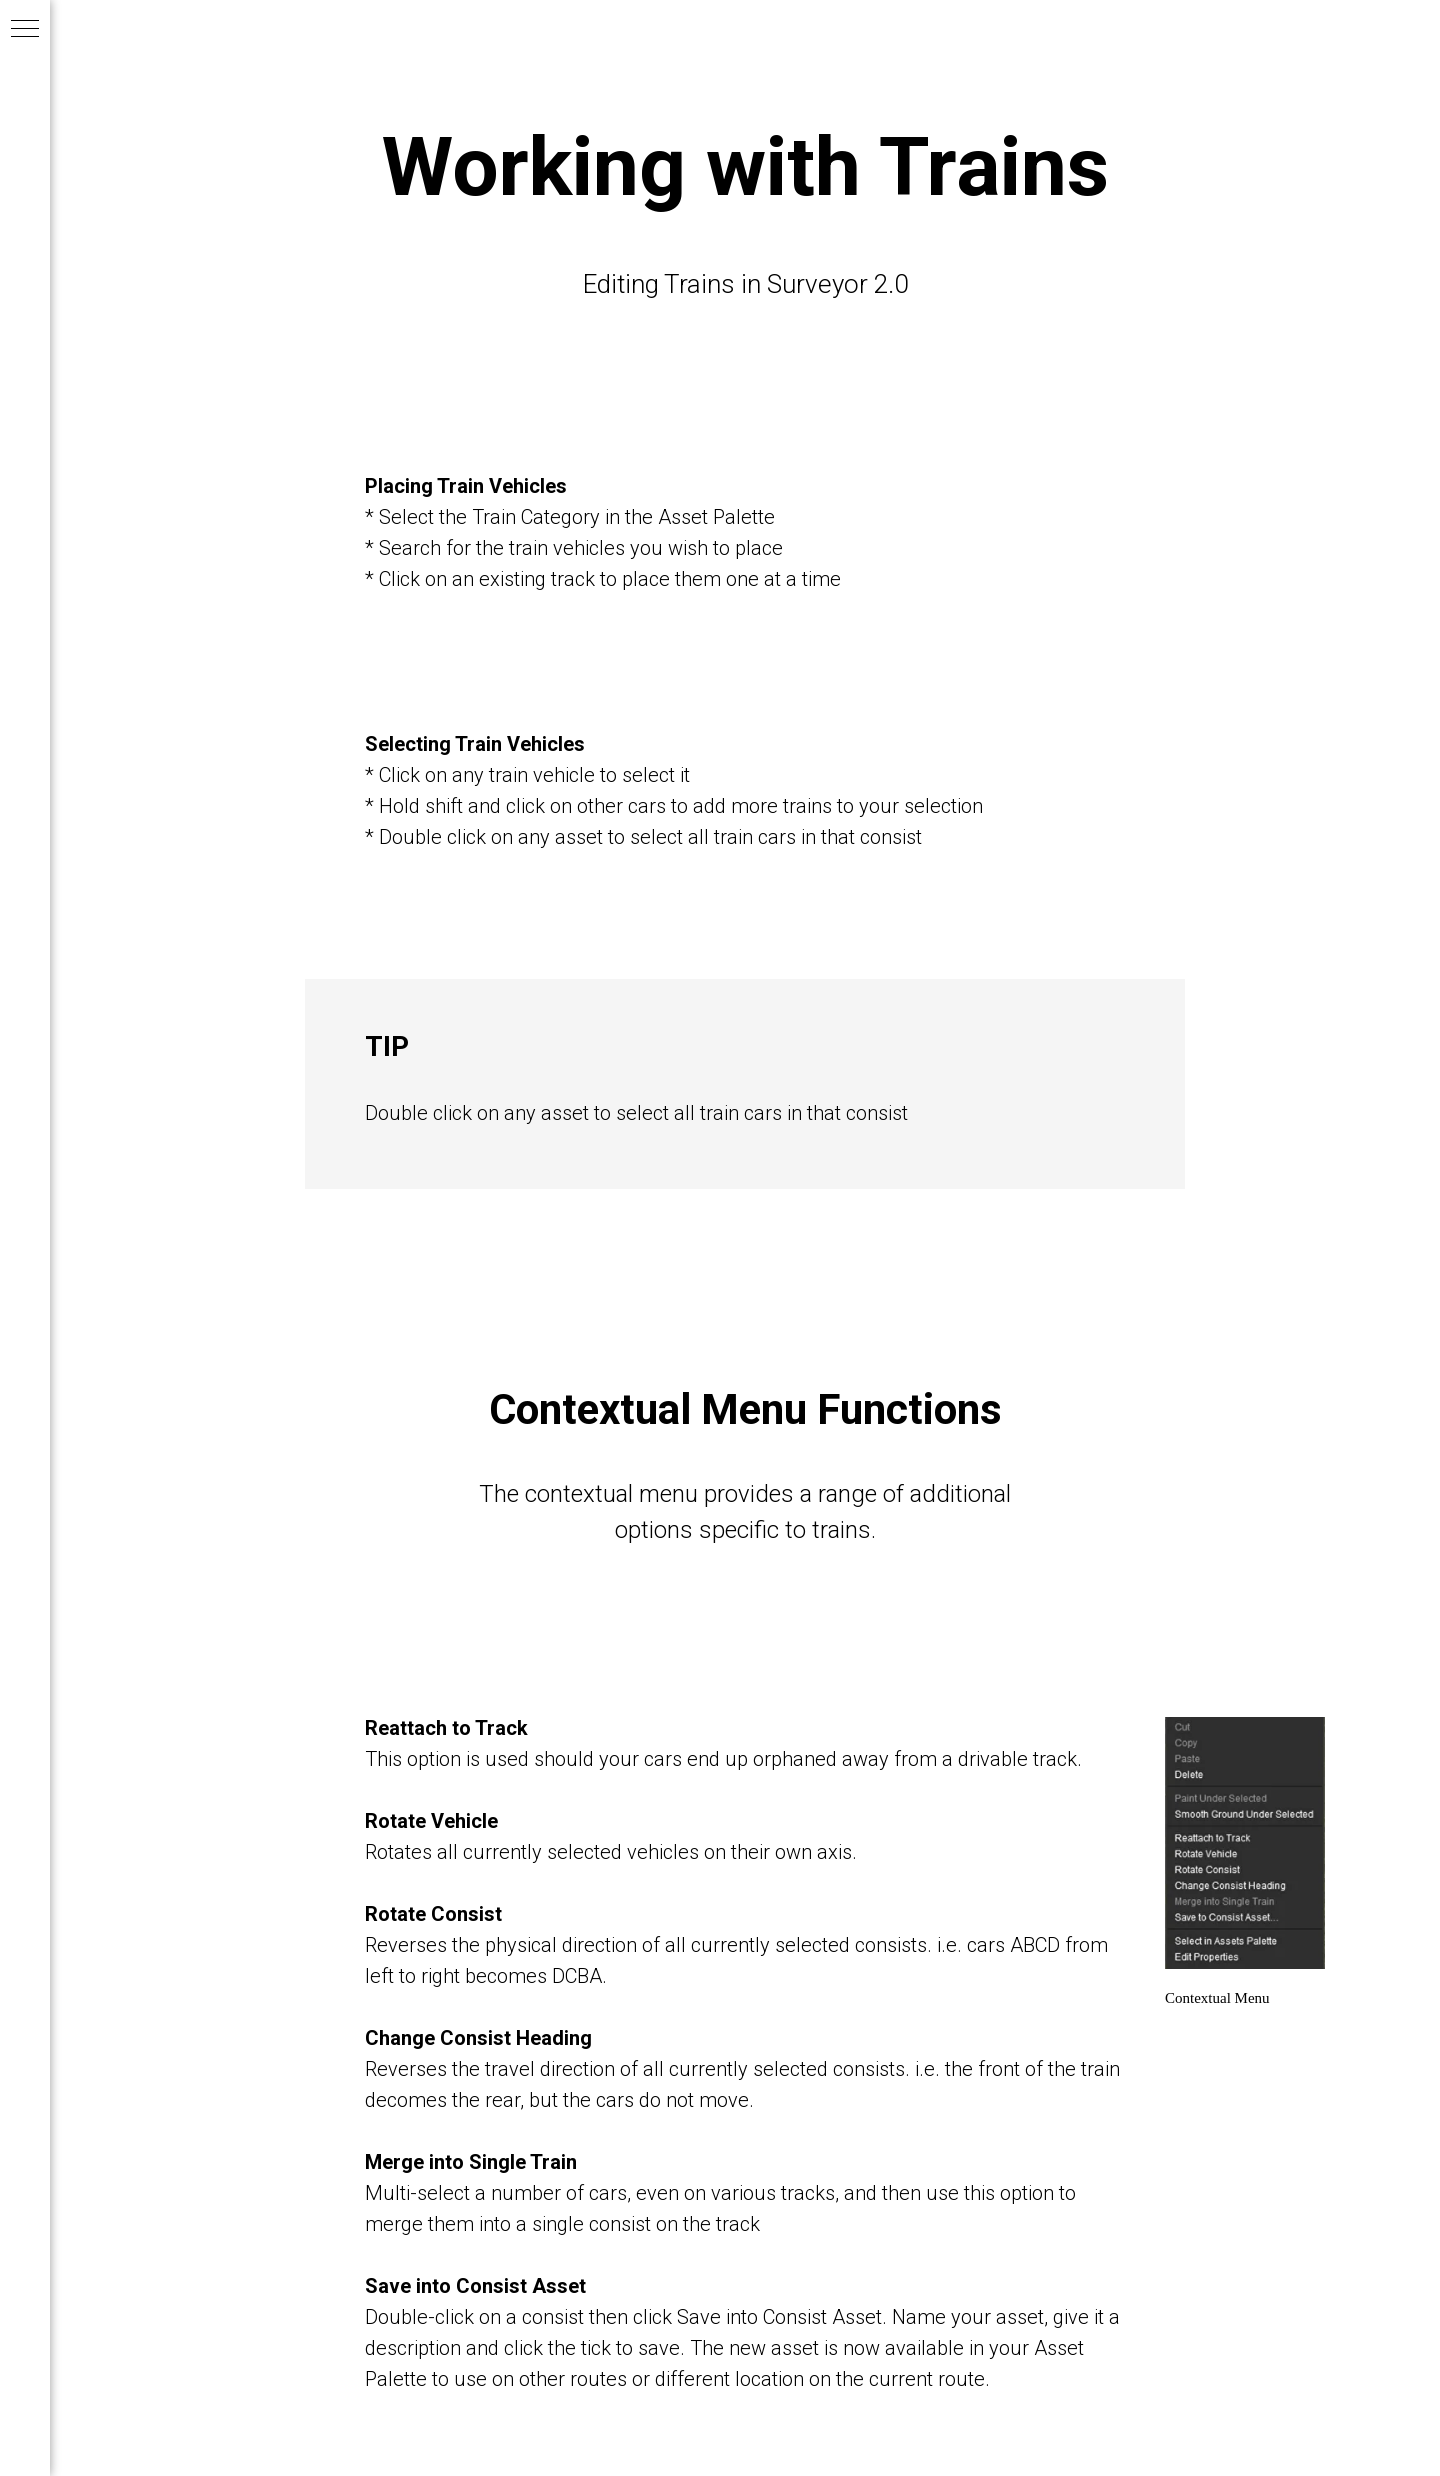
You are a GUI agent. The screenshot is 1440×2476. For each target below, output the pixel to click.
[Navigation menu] (25, 30)
